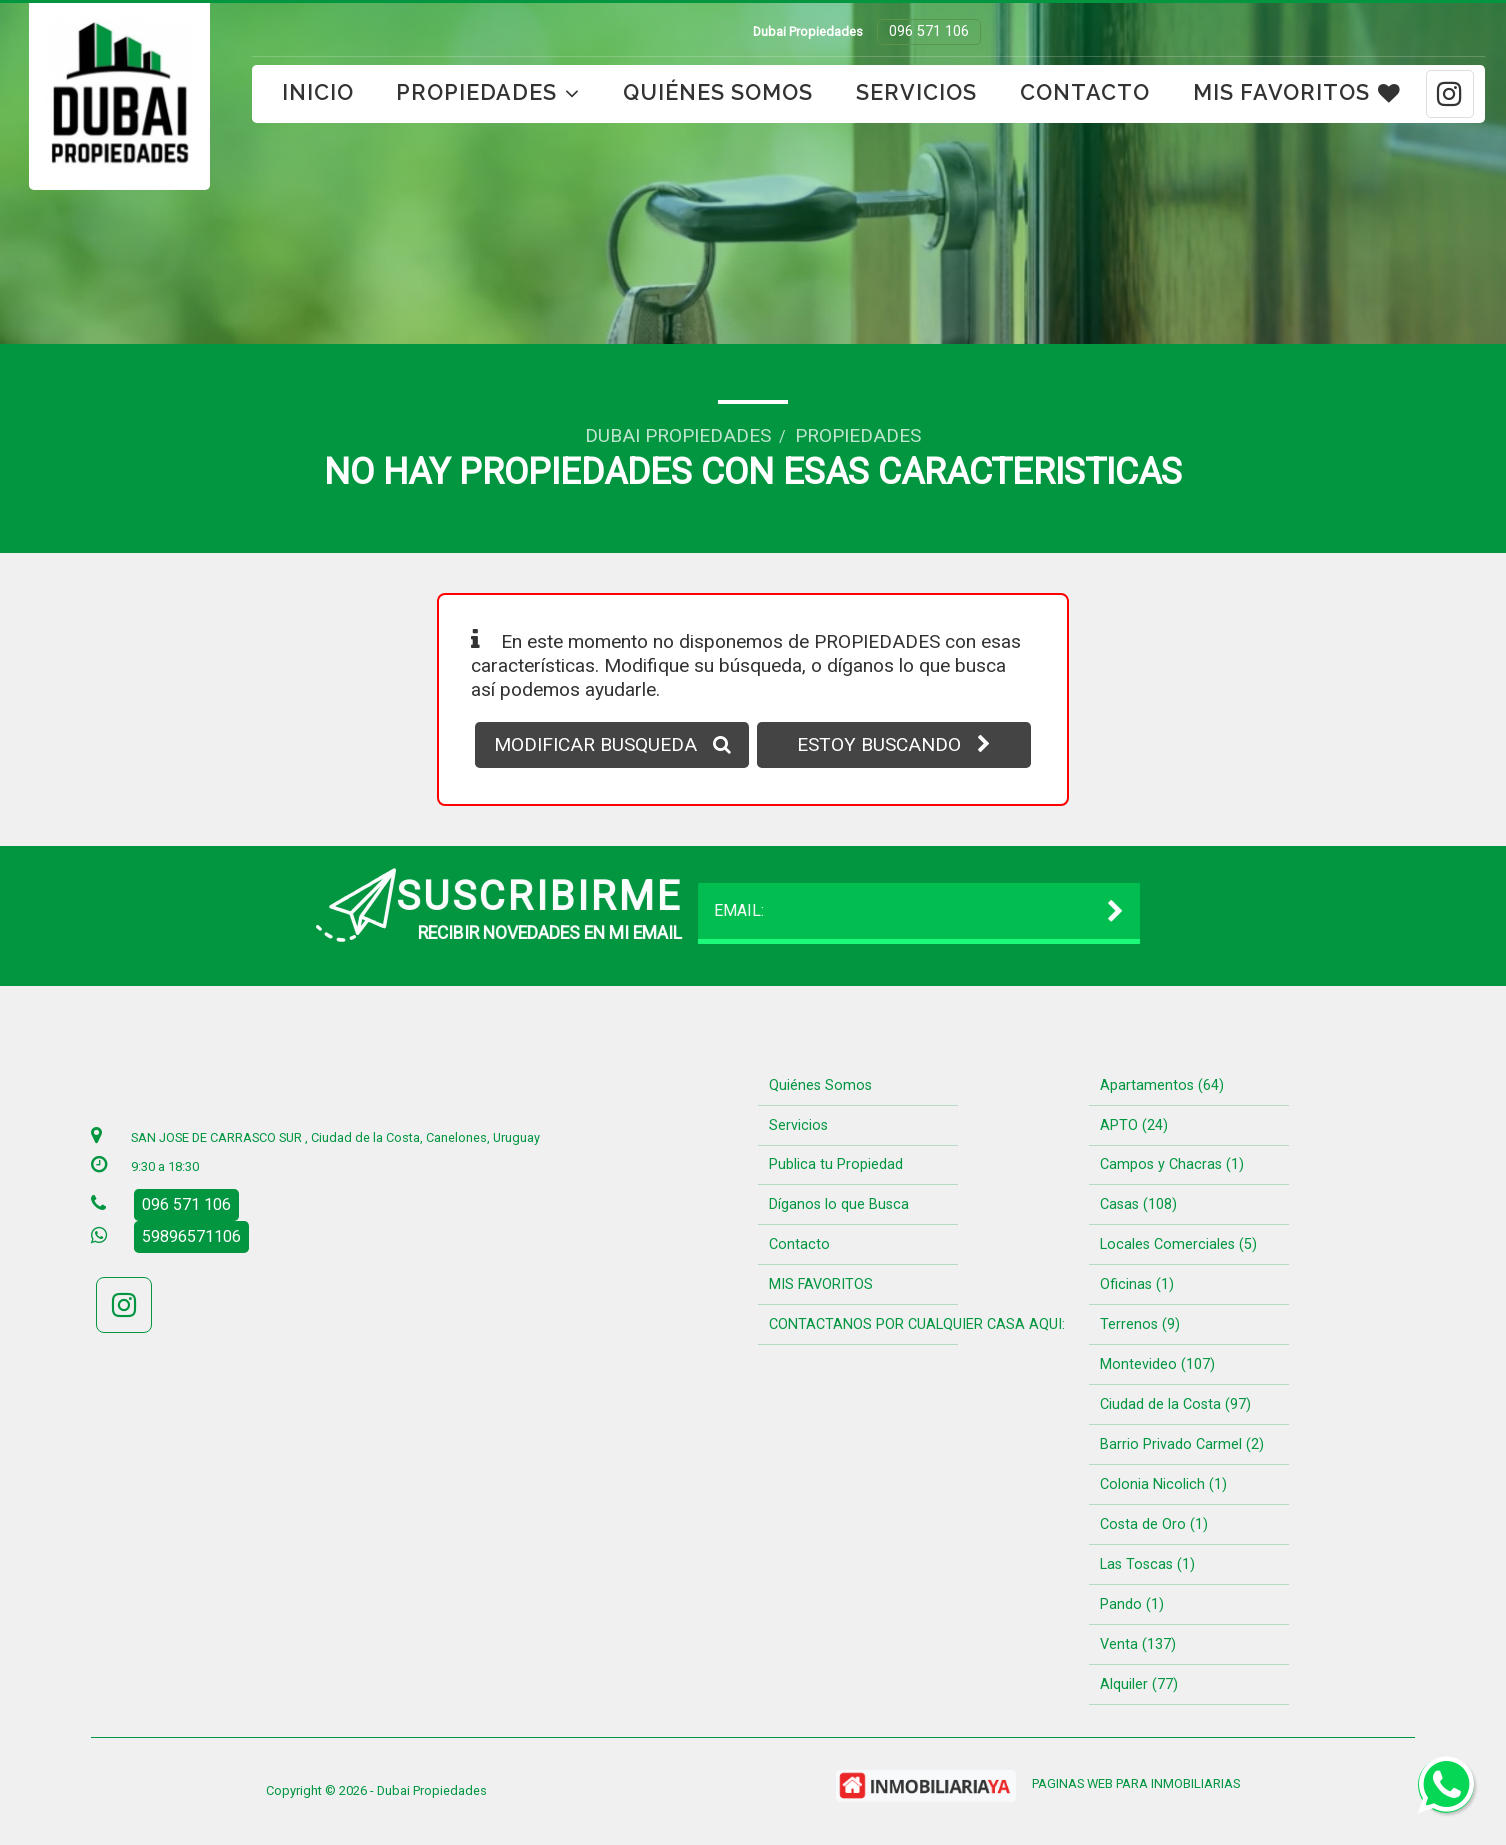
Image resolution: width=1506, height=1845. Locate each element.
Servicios (916, 92)
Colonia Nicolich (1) (1163, 1484)
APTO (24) (1134, 1125)
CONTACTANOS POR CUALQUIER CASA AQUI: (917, 1324)
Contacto (1085, 92)
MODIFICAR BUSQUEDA (612, 744)
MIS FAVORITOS (1297, 92)
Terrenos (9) (1140, 1324)
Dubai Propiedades (678, 435)
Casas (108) (1138, 1204)
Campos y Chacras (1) (1172, 1164)
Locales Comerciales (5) (1178, 1244)
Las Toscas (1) (1147, 1564)
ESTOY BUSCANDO (894, 744)
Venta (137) (1138, 1644)
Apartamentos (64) (1162, 1085)
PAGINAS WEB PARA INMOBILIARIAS (1136, 1783)
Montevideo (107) (1157, 1364)
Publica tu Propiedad (836, 1164)
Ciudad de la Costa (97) (1175, 1404)
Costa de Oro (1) (1154, 1524)
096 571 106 (929, 31)
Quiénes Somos (718, 92)
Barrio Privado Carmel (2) (1182, 1444)
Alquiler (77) (1139, 1684)
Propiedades (488, 92)
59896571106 (191, 1236)
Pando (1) (1132, 1604)
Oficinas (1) (1137, 1284)
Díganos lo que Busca (839, 1204)
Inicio (318, 92)
